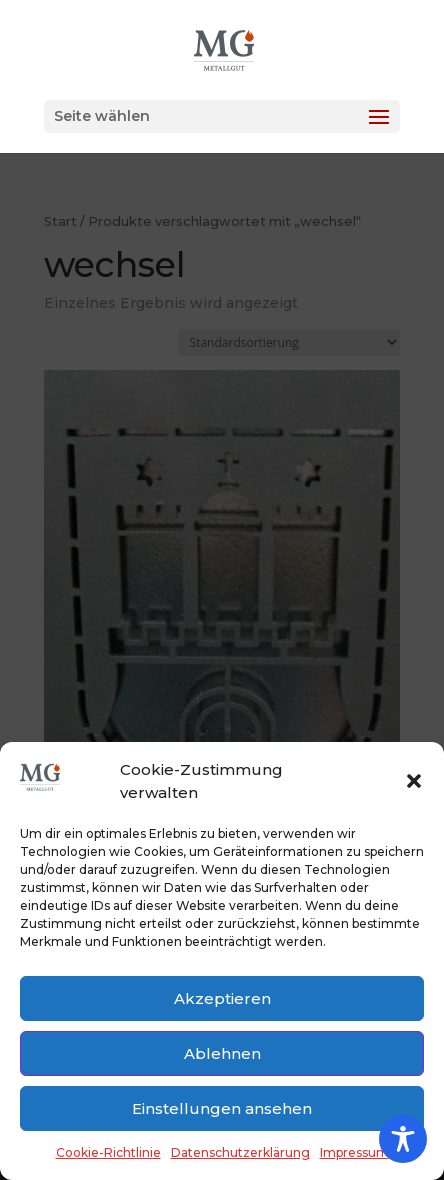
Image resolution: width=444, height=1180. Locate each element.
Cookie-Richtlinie (108, 1152)
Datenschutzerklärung (240, 1152)
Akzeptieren (222, 998)
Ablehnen (222, 1053)
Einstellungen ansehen (222, 1108)
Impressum (354, 1152)
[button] (414, 781)
